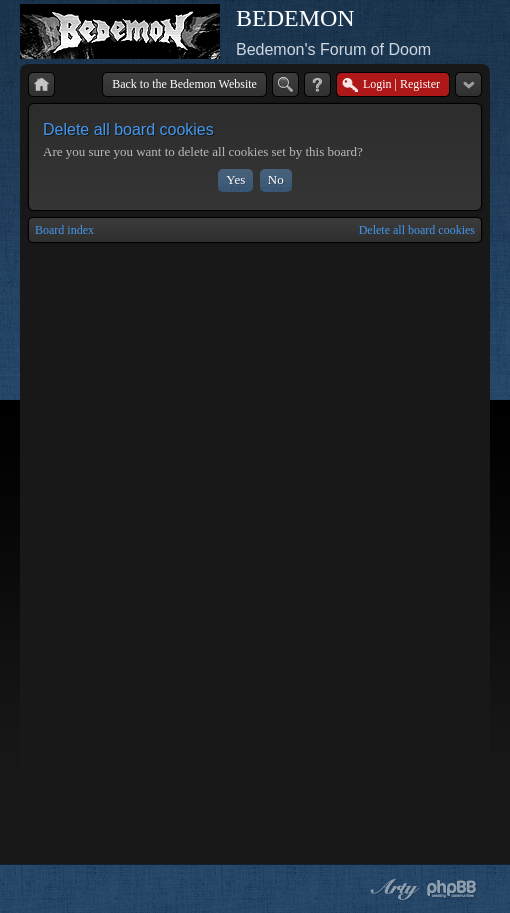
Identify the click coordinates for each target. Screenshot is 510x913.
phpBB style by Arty (392, 889)
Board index (64, 230)
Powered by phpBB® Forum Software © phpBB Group (452, 889)
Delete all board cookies (417, 230)
